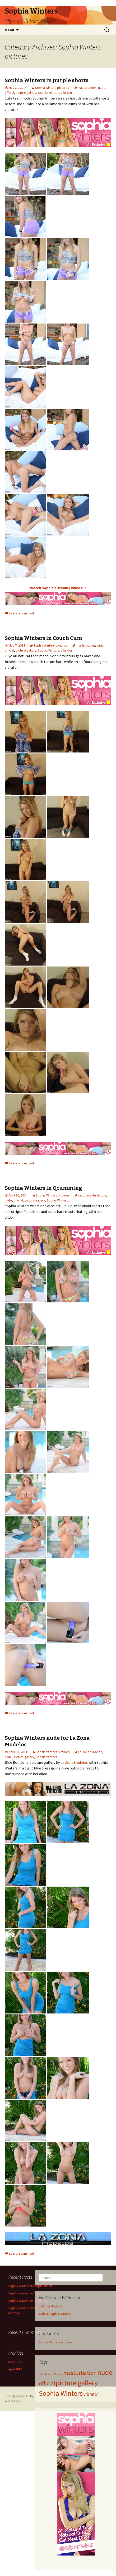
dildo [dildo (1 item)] (41, 2374)
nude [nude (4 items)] (104, 2372)
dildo (81, 1195)
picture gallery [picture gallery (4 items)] (77, 2382)
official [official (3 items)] (47, 2383)
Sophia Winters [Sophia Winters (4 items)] (61, 2393)
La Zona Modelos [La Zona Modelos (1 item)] (54, 2374)
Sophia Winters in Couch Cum (43, 638)
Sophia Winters (48, 92)
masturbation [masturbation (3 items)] (80, 2373)
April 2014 (15, 2369)
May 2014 (14, 2362)
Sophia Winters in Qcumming (43, 1188)
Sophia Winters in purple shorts (46, 80)
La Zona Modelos (90, 1752)
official (9, 92)
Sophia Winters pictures (52, 87)
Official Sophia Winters (55, 2314)
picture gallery (26, 92)
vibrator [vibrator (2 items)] (91, 2394)
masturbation (87, 87)
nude (101, 87)
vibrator (66, 92)
